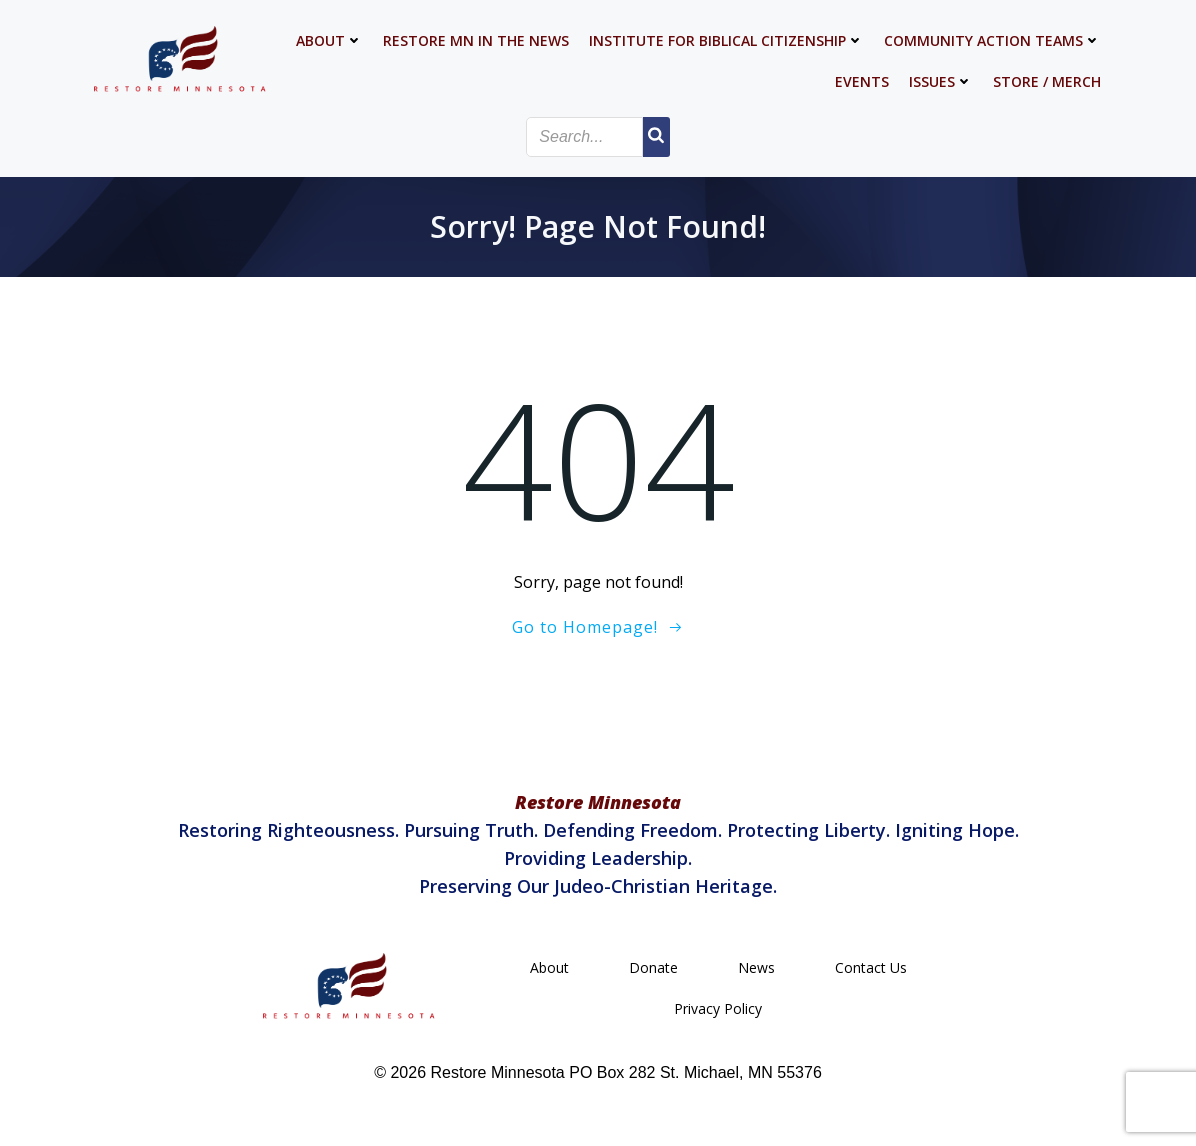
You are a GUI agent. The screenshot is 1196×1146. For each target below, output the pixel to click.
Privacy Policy (718, 1008)
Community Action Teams (992, 40)
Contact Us (871, 967)
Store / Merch (1047, 81)
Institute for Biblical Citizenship (726, 40)
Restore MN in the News (476, 40)
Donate (653, 967)
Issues (941, 81)
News (756, 967)
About (329, 40)
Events (862, 81)
